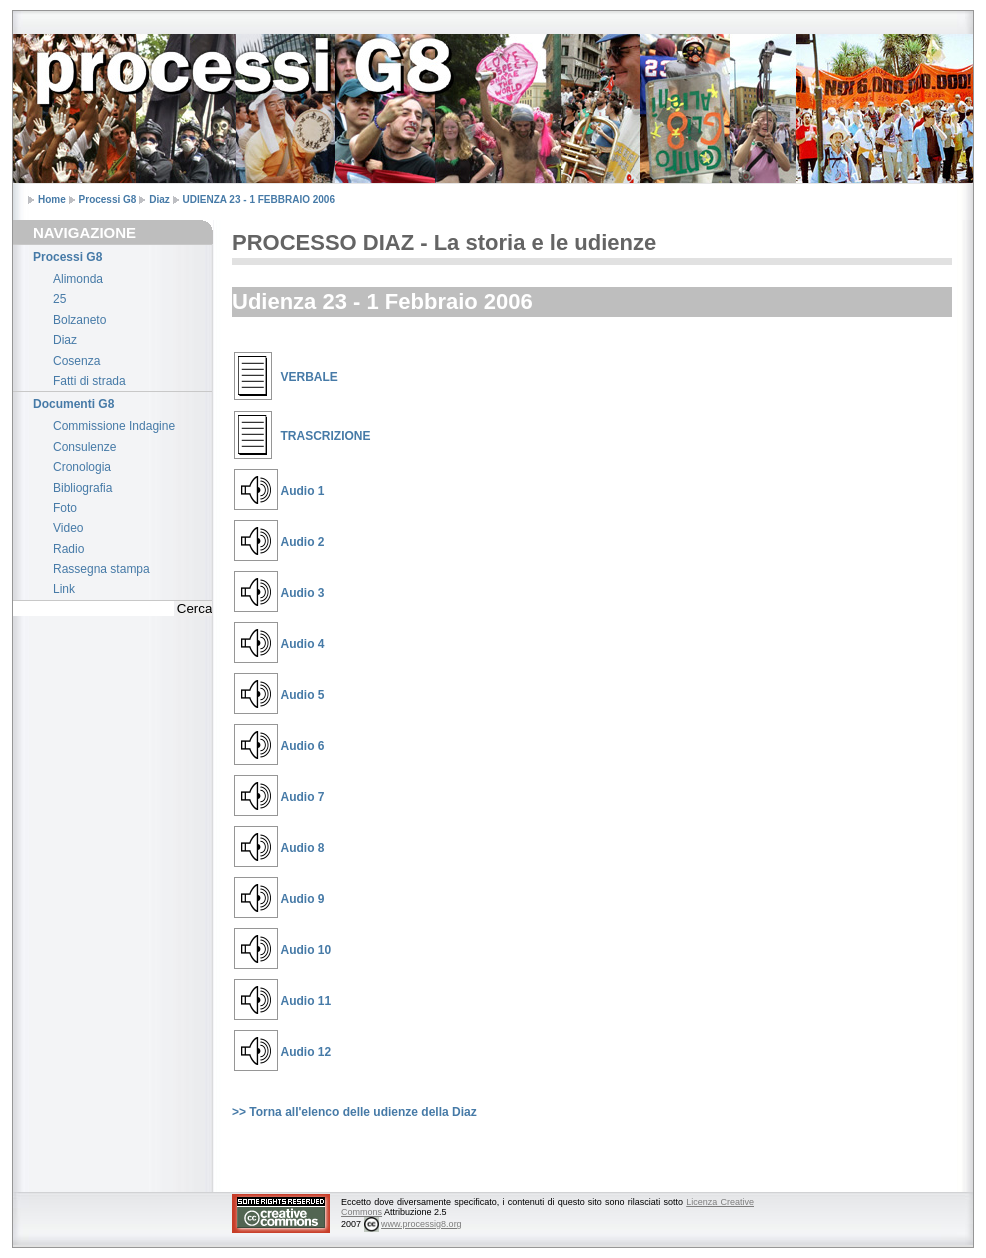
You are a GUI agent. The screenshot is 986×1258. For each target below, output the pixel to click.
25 (59, 299)
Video (68, 528)
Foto (65, 508)
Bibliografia (82, 488)
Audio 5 (303, 695)
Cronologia (82, 467)
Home (52, 199)
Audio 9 (303, 899)
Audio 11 (306, 1001)
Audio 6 (303, 746)
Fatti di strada (89, 381)
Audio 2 (303, 542)
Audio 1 (303, 491)
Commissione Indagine (114, 426)
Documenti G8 (73, 404)
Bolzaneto (79, 320)
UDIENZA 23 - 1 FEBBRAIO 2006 (259, 199)
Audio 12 (306, 1052)
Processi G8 (108, 199)
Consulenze (84, 447)
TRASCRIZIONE (326, 436)
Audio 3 (303, 593)
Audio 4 (303, 644)
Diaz (159, 199)
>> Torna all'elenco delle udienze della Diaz (354, 1112)
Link (64, 589)
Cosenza (76, 361)
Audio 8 (303, 848)
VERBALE (309, 377)
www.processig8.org (421, 1224)
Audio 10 (306, 950)
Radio (68, 549)
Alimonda (78, 279)
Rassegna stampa (101, 569)
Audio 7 (303, 797)
